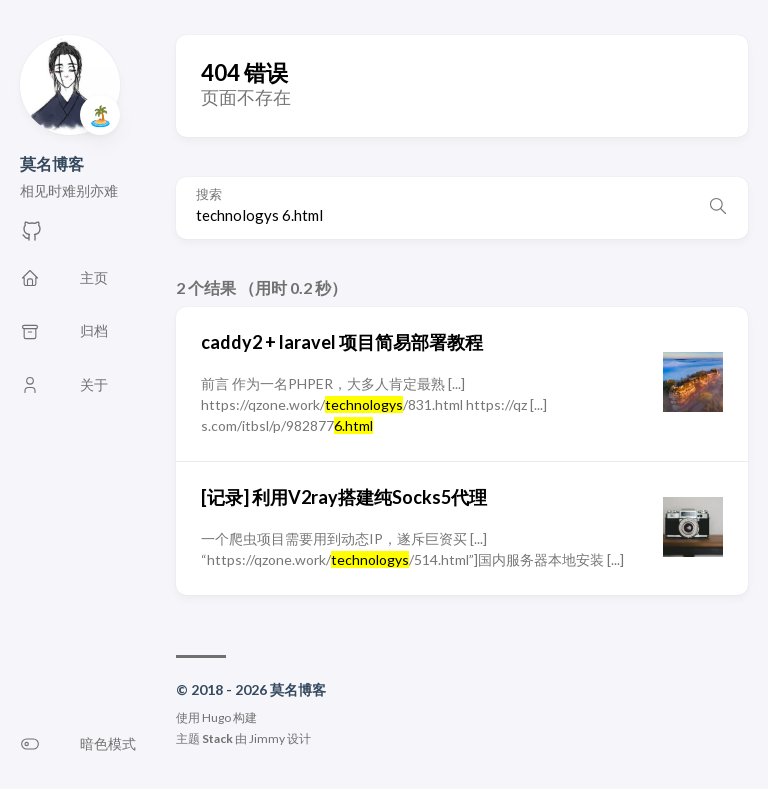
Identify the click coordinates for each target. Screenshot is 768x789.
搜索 (209, 194)
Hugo (216, 717)
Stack (217, 738)
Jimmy (267, 738)
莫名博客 (52, 163)
